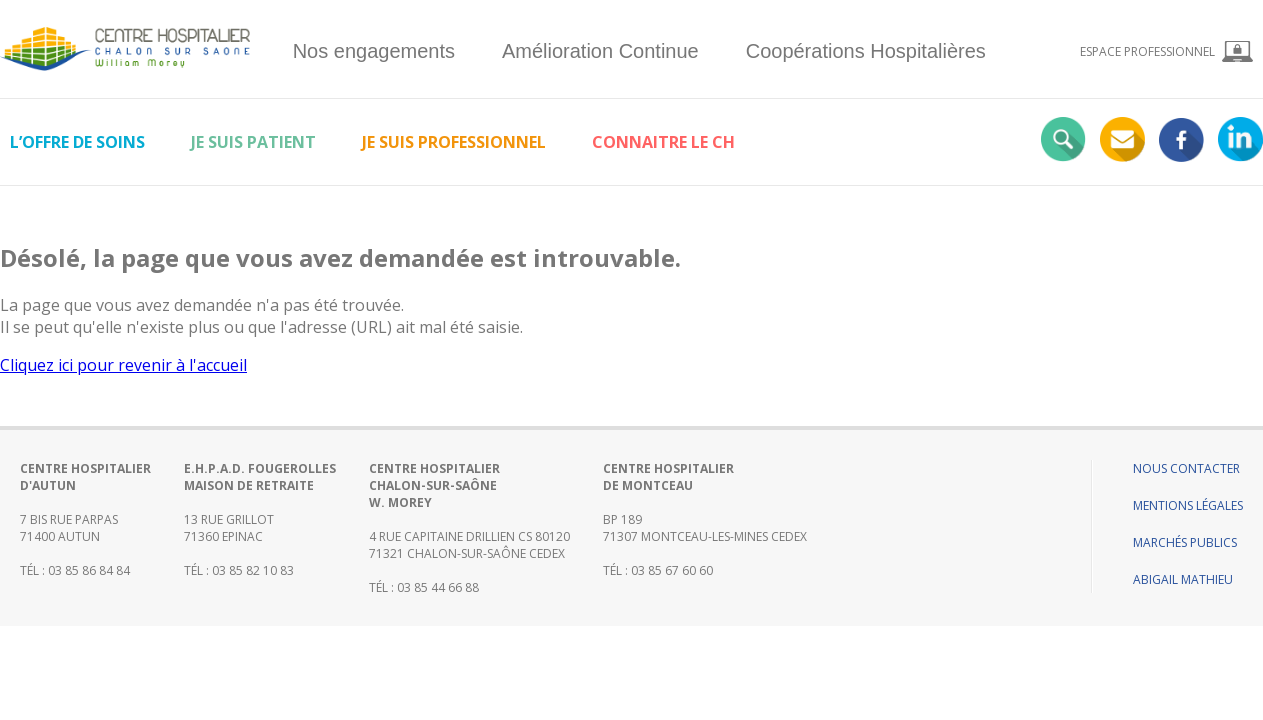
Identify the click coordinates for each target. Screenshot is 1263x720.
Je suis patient (253, 142)
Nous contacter (1186, 468)
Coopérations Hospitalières (866, 51)
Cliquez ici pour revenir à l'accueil (123, 365)
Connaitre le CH (663, 142)
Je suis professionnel (454, 142)
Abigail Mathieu (1183, 579)
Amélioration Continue (600, 51)
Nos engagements (374, 51)
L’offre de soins (77, 142)
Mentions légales (1188, 505)
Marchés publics (1185, 542)
